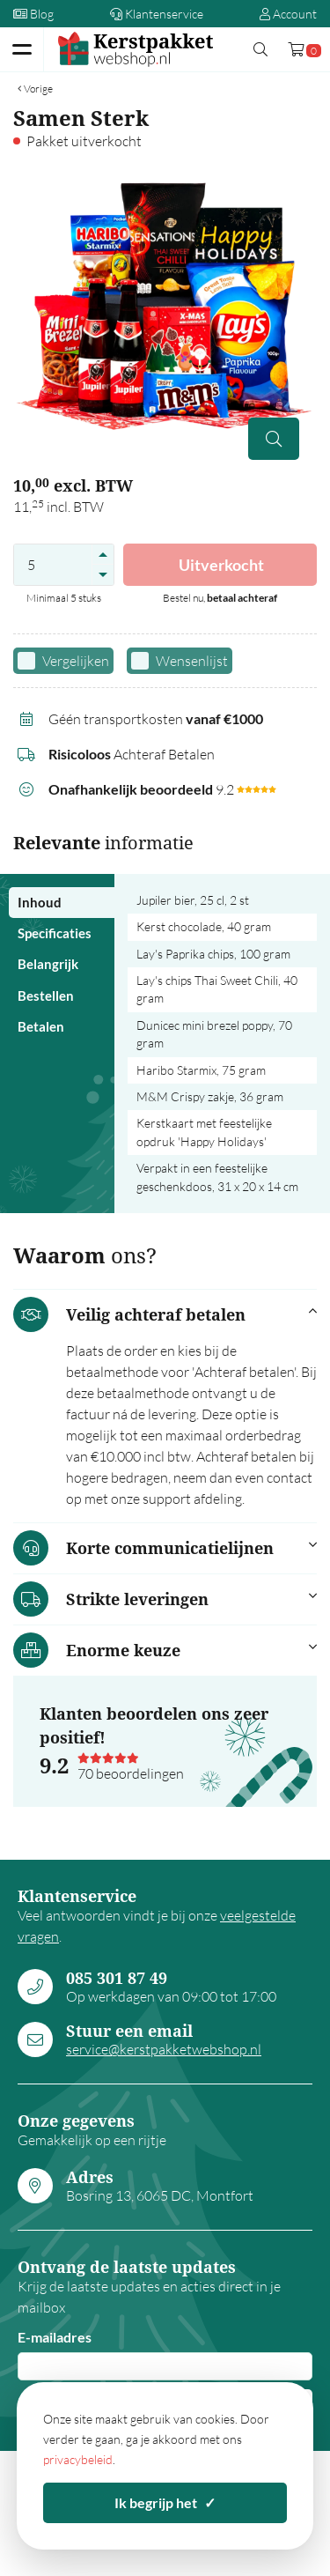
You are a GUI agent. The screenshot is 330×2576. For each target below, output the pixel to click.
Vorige (35, 88)
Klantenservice (156, 13)
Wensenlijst (192, 661)
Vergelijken (75, 661)
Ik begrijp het (165, 2502)
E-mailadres (55, 2336)
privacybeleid (78, 2459)
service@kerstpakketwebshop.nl (163, 2049)
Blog (33, 13)
